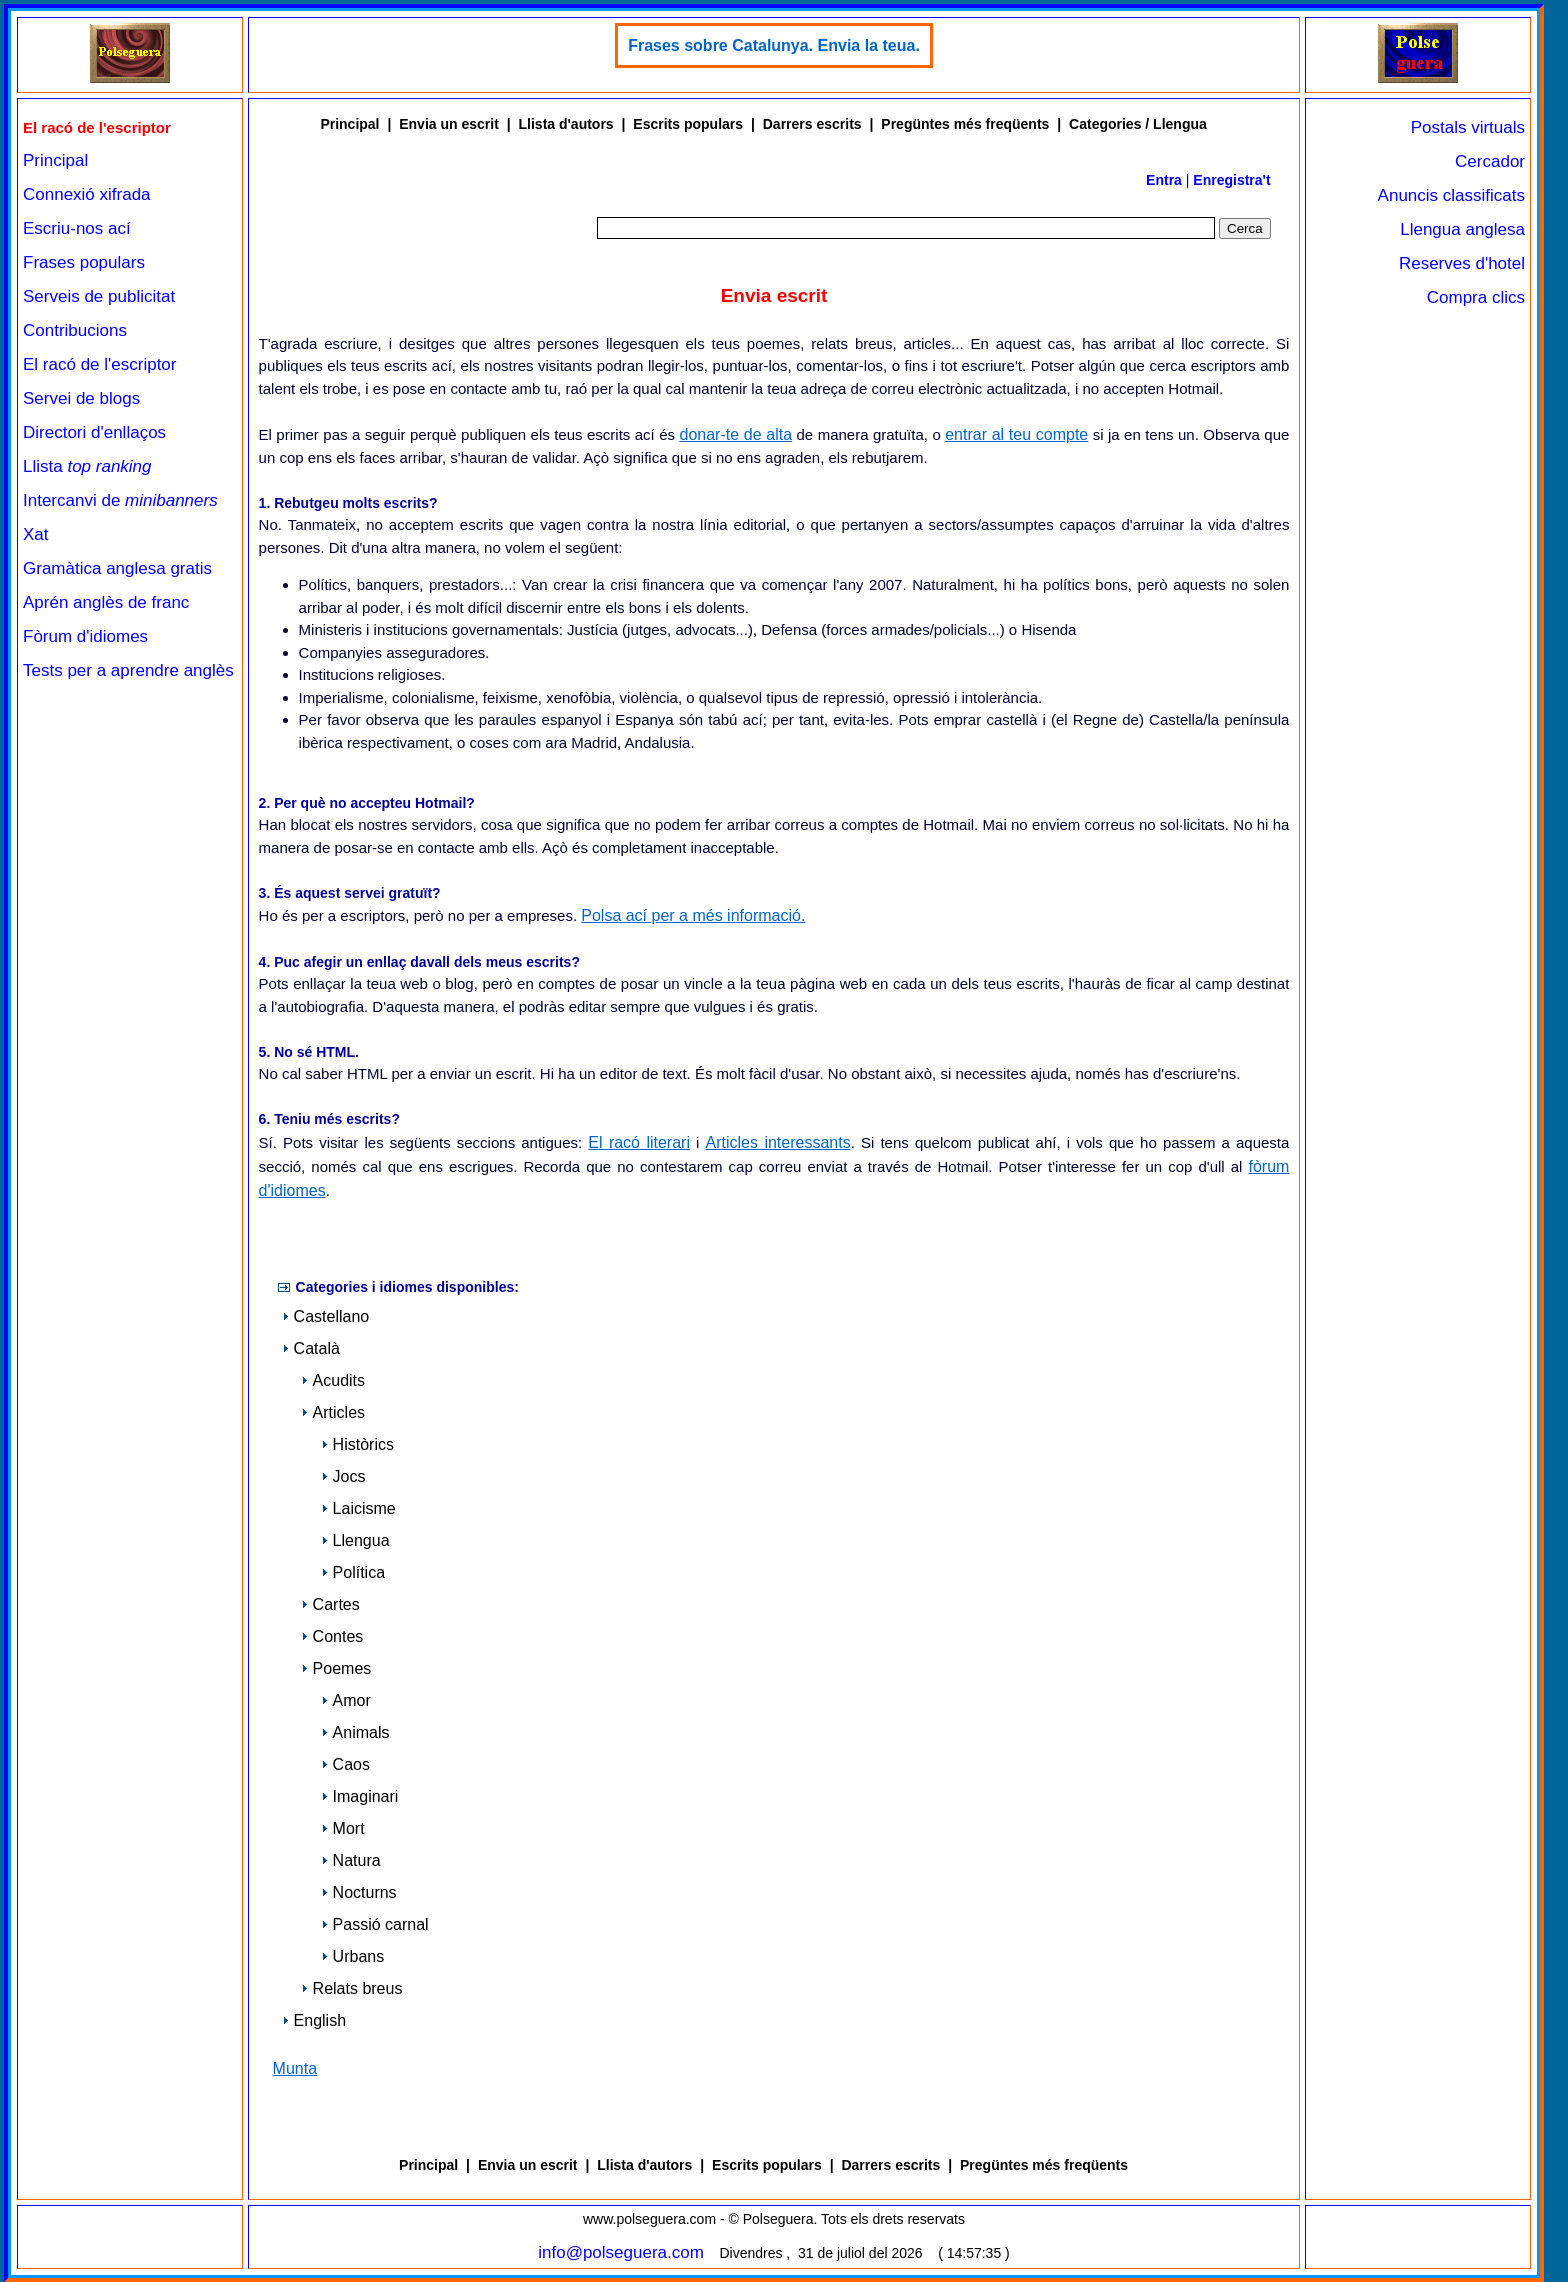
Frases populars (84, 262)
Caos (345, 1764)
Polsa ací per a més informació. (693, 915)
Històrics (357, 1444)
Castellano (326, 1316)
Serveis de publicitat (99, 296)
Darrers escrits (812, 124)
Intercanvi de (120, 500)
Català (311, 1348)
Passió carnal (375, 1924)
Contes (332, 1636)
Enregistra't (1231, 180)
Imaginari (360, 1796)
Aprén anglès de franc (106, 602)
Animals (355, 1732)
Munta (295, 2068)
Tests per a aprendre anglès (128, 670)
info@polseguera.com (621, 2252)
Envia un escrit (449, 124)
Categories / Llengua (1138, 124)
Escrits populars (688, 124)
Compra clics (1476, 297)
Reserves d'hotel (1462, 263)
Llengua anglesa (1462, 229)
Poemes (336, 1668)
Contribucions (75, 330)
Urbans (353, 1956)
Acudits (333, 1380)
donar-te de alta (735, 434)
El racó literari (639, 1142)
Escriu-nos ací (77, 228)
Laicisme (358, 1508)
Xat (36, 534)
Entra (1164, 180)
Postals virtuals (1468, 127)
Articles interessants (778, 1142)
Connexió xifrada (87, 194)
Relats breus (352, 1988)
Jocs (343, 1476)
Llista (87, 466)
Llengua (355, 1540)
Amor (346, 1700)
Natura (351, 1860)
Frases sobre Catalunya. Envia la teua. (774, 45)
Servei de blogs (81, 398)
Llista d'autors (566, 124)
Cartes (330, 1604)
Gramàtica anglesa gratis (117, 568)
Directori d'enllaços (94, 432)
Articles (333, 1412)
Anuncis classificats (1451, 195)
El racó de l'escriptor (99, 364)
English (314, 2020)
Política (353, 1572)
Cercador (1490, 161)
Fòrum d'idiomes (85, 636)
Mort (343, 1828)
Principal (55, 160)
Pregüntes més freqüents (965, 124)
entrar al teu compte (1016, 434)
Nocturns (359, 1892)
